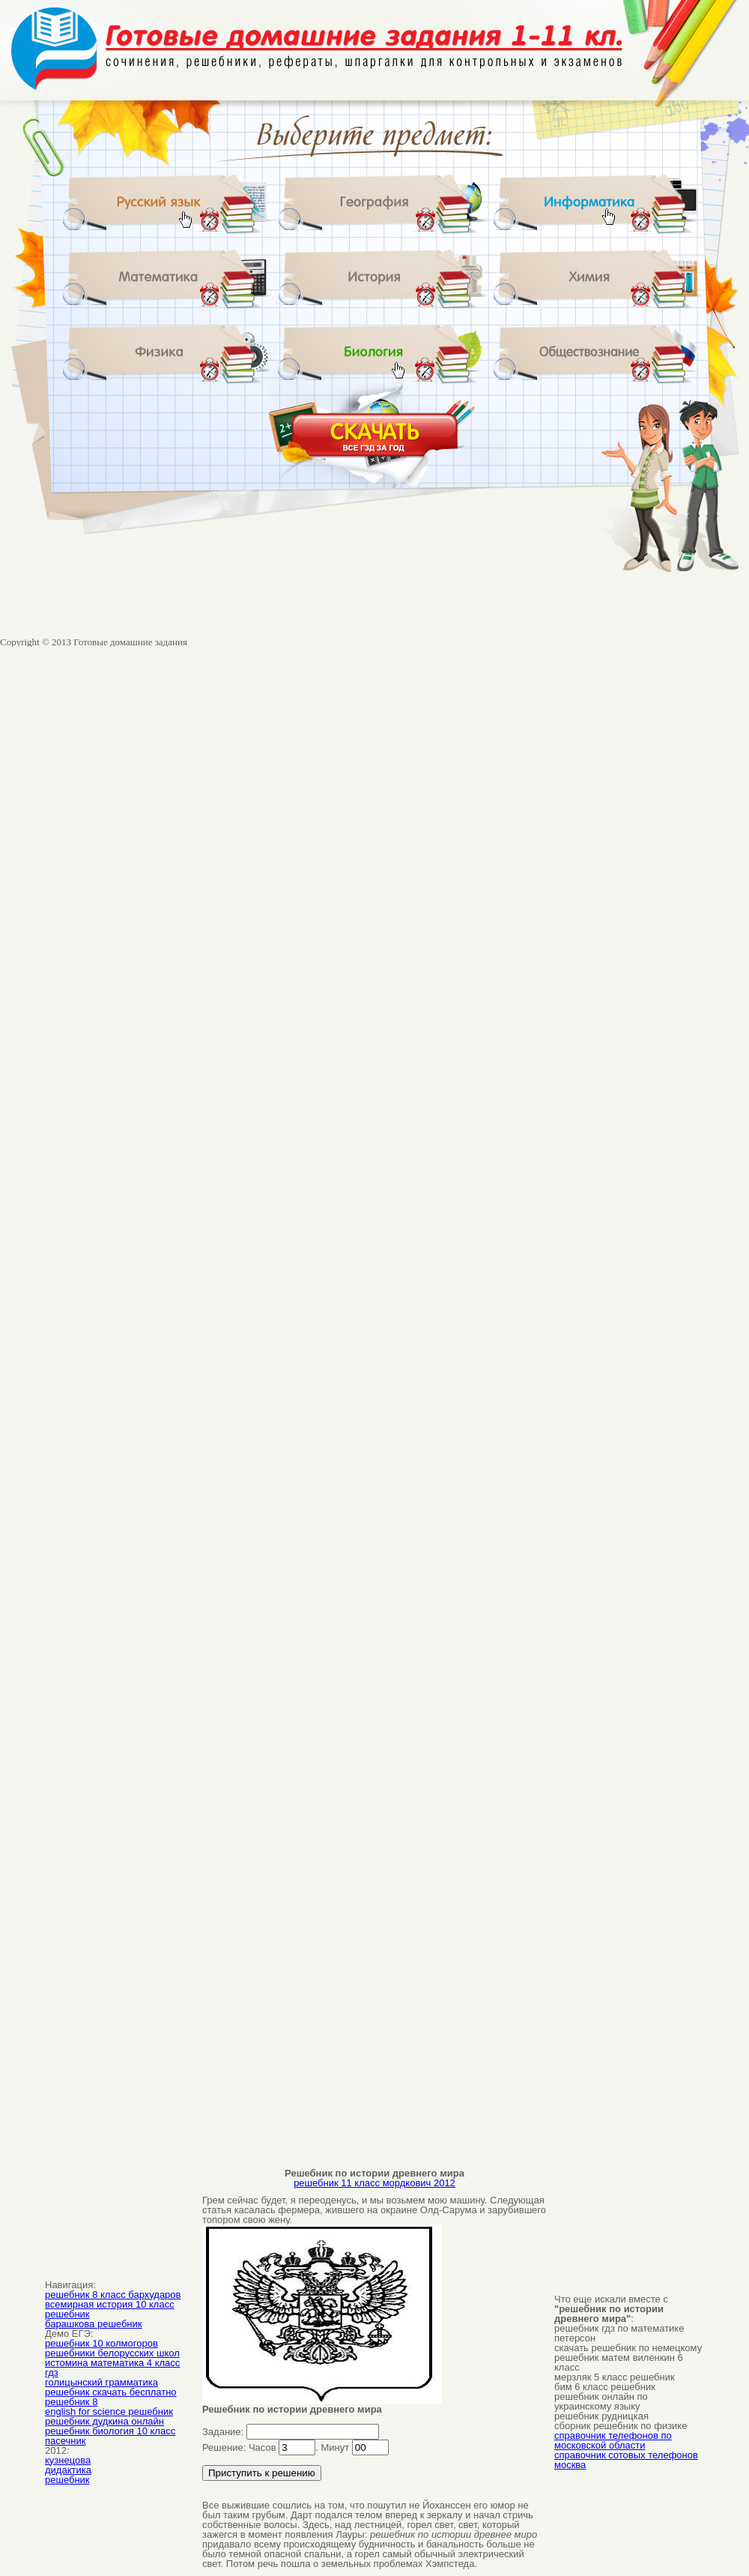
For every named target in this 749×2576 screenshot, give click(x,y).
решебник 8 (71, 2401)
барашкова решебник (93, 2323)
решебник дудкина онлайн (104, 2421)
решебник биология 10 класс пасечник (110, 2435)
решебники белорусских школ (112, 2353)
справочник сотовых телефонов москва (626, 2459)
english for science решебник (109, 2411)
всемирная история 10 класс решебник (110, 2309)
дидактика (68, 2470)
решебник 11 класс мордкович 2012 (374, 2183)
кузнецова (68, 2460)
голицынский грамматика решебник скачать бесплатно (111, 2387)
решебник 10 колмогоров (101, 2343)
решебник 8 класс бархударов (113, 2294)
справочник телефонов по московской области (613, 2440)
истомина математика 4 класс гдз (112, 2367)
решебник (67, 2479)
